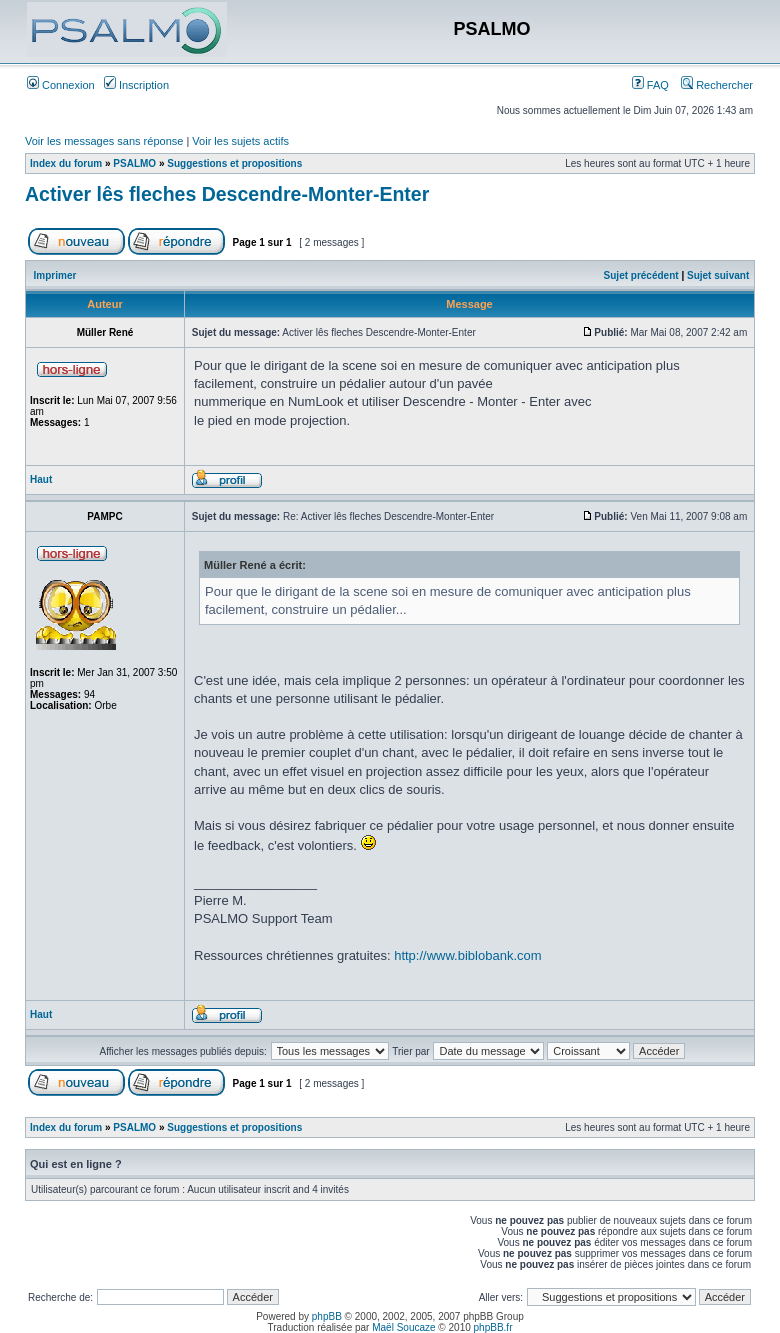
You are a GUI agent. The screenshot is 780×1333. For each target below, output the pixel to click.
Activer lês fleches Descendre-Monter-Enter (227, 194)
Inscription (136, 85)
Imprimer (55, 275)
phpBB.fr (493, 1327)
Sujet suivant (718, 275)
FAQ (650, 85)
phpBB (327, 1316)
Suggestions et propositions (234, 163)
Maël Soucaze (403, 1327)
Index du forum (66, 163)
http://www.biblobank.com (467, 955)
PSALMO (134, 163)
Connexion (61, 85)
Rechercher (717, 85)
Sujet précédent (641, 275)
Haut (41, 479)
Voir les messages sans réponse (104, 141)
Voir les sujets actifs (240, 141)
